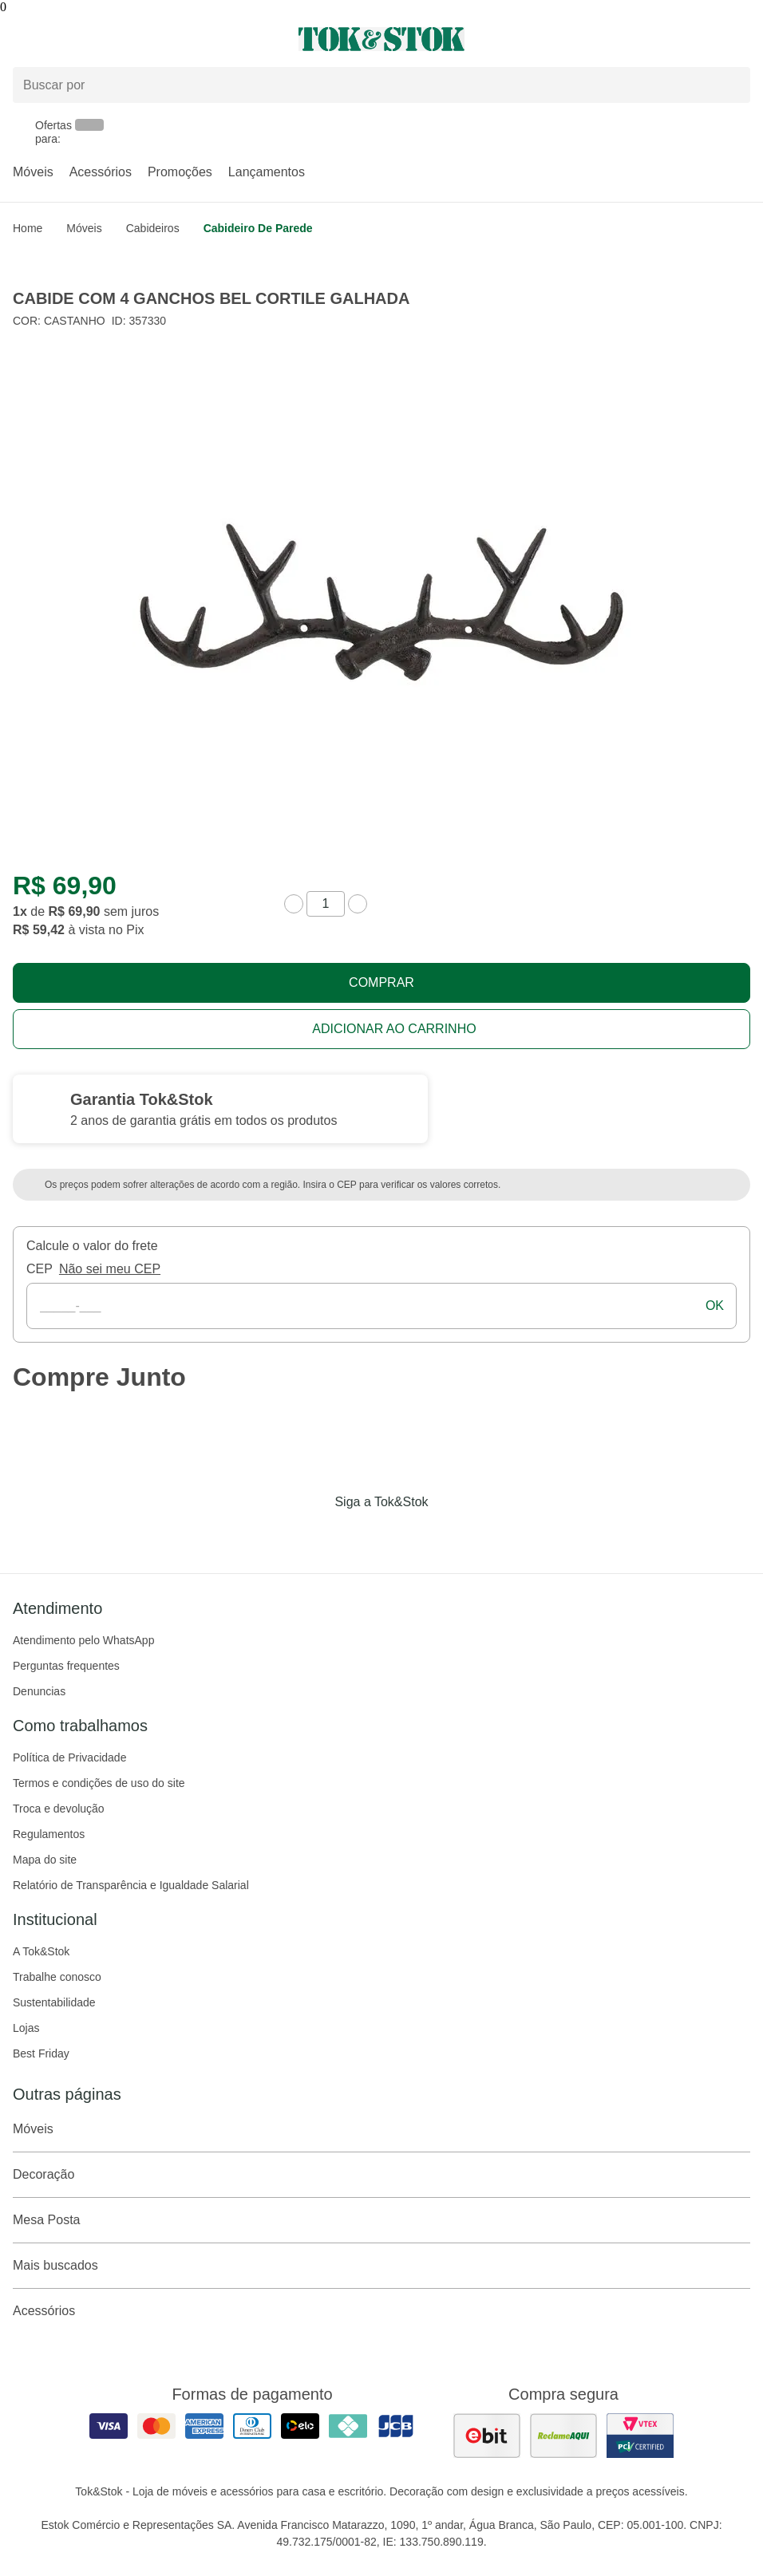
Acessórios (100, 172)
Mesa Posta (381, 2220)
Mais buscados (381, 2265)
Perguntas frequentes (66, 1665)
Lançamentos (266, 172)
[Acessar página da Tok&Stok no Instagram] (359, 1535)
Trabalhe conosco (57, 1976)
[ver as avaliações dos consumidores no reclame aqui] (563, 2435)
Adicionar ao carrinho (394, 1029)
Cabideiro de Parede (258, 228)
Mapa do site (45, 1859)
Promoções (180, 172)
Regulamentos (49, 1834)
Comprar (381, 982)
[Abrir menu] (127, 39)
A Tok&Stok (41, 1951)
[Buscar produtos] (381, 85)
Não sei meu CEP (109, 1269)
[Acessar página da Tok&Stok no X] (448, 1535)
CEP (39, 1269)
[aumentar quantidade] (357, 903)
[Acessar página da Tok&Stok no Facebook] (314, 1535)
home (27, 228)
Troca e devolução (59, 1808)
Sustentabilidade (54, 2002)
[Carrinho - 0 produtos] (740, 39)
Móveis (33, 172)
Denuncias (39, 1691)
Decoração (381, 2174)
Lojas (26, 2028)
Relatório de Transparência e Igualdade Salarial (131, 1885)
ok (715, 1305)
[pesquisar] (731, 85)
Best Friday (41, 2053)
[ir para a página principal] (381, 39)
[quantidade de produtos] (325, 904)
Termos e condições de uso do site (99, 1783)
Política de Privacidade (69, 1757)
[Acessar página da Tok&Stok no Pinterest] (404, 1535)
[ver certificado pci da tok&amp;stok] (640, 2435)
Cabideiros (153, 228)
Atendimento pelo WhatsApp (83, 1640)
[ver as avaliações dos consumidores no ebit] (486, 2435)
